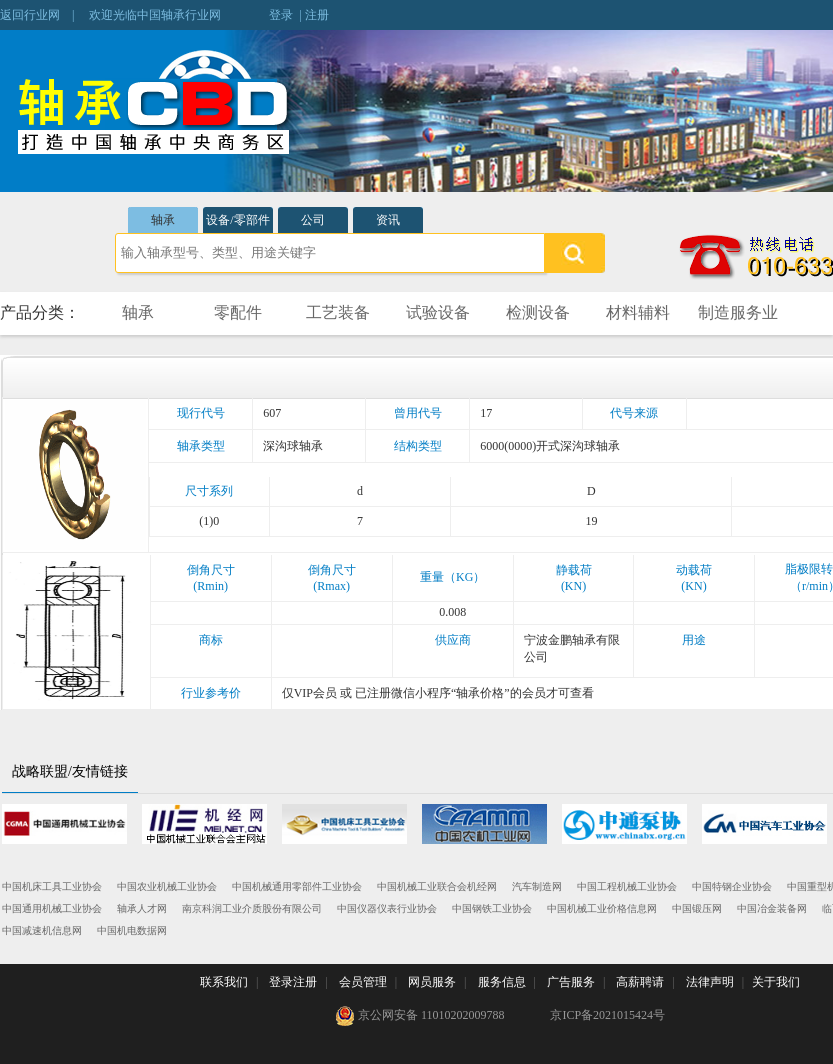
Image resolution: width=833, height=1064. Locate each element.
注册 (317, 15)
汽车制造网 (537, 886)
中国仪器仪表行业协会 (387, 908)
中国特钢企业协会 (732, 886)
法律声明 (710, 982)
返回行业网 (30, 15)
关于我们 (776, 982)
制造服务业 (738, 312)
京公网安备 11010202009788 (420, 1016)
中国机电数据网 (132, 930)
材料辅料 (638, 312)
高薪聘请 (640, 982)
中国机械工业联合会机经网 (437, 886)
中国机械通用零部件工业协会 (297, 886)
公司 (313, 220)
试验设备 (438, 312)
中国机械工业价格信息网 (602, 908)
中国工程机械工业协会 (627, 886)
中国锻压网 (697, 908)
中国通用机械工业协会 (52, 908)
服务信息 (502, 982)
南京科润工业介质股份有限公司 (252, 908)
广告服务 (571, 982)
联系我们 (224, 982)
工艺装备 (338, 312)
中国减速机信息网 (42, 930)
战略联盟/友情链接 (70, 771)
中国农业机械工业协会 (167, 886)
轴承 (163, 220)
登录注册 (293, 982)
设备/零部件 (237, 220)
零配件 (238, 312)
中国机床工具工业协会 (52, 886)
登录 (281, 15)
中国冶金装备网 (772, 908)
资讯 (388, 220)
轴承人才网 (142, 908)
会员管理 (363, 982)
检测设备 (538, 312)
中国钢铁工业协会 (492, 908)
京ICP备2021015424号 (607, 1015)
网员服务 (432, 982)
